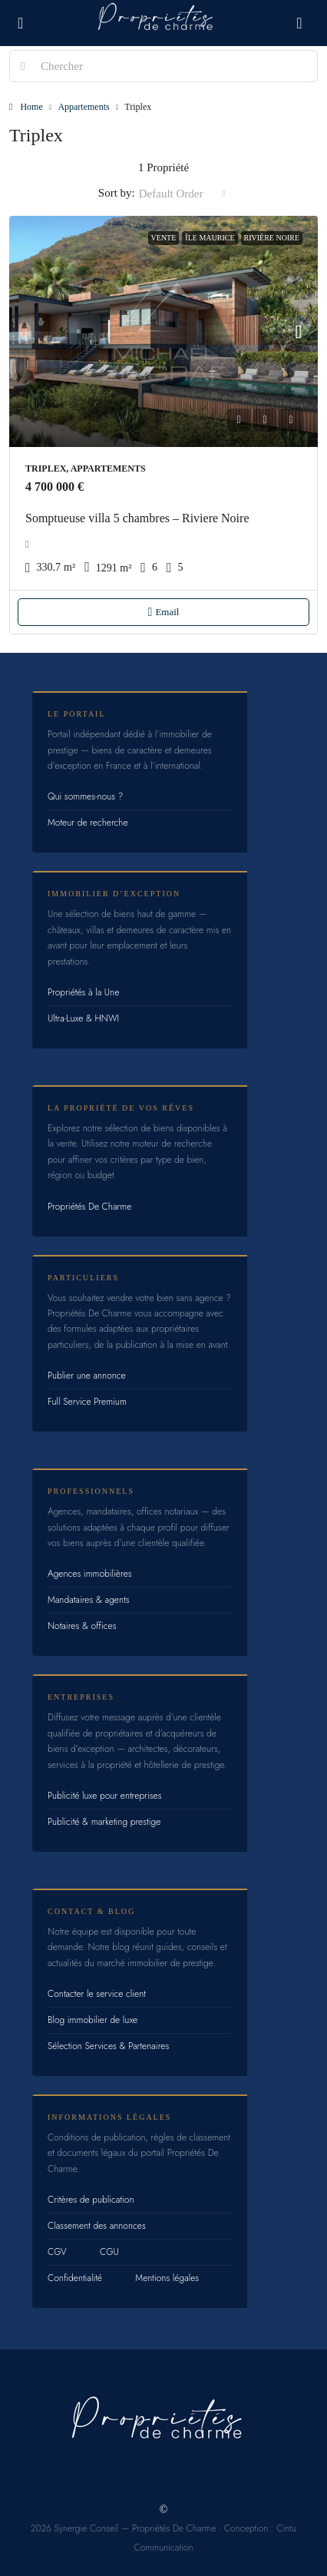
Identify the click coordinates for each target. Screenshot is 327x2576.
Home (31, 106)
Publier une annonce (87, 1375)
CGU (109, 2252)
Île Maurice (209, 237)
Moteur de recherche (88, 822)
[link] (163, 332)
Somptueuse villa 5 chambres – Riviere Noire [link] (137, 518)
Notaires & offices (82, 1626)
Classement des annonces (97, 2226)
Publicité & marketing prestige (104, 1822)
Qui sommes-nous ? (85, 796)
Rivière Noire (272, 237)
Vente (164, 237)
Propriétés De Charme (89, 1207)
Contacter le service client (97, 1994)
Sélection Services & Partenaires (108, 2046)
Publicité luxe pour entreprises (105, 1796)
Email (164, 612)
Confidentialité (75, 2278)
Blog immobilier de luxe (92, 2020)
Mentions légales (167, 2278)
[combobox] (182, 193)
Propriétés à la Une (83, 992)
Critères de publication (91, 2200)
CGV (57, 2252)
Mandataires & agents (89, 1600)
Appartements (83, 106)
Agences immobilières (90, 1574)
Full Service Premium (87, 1402)
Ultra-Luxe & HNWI (83, 1018)
